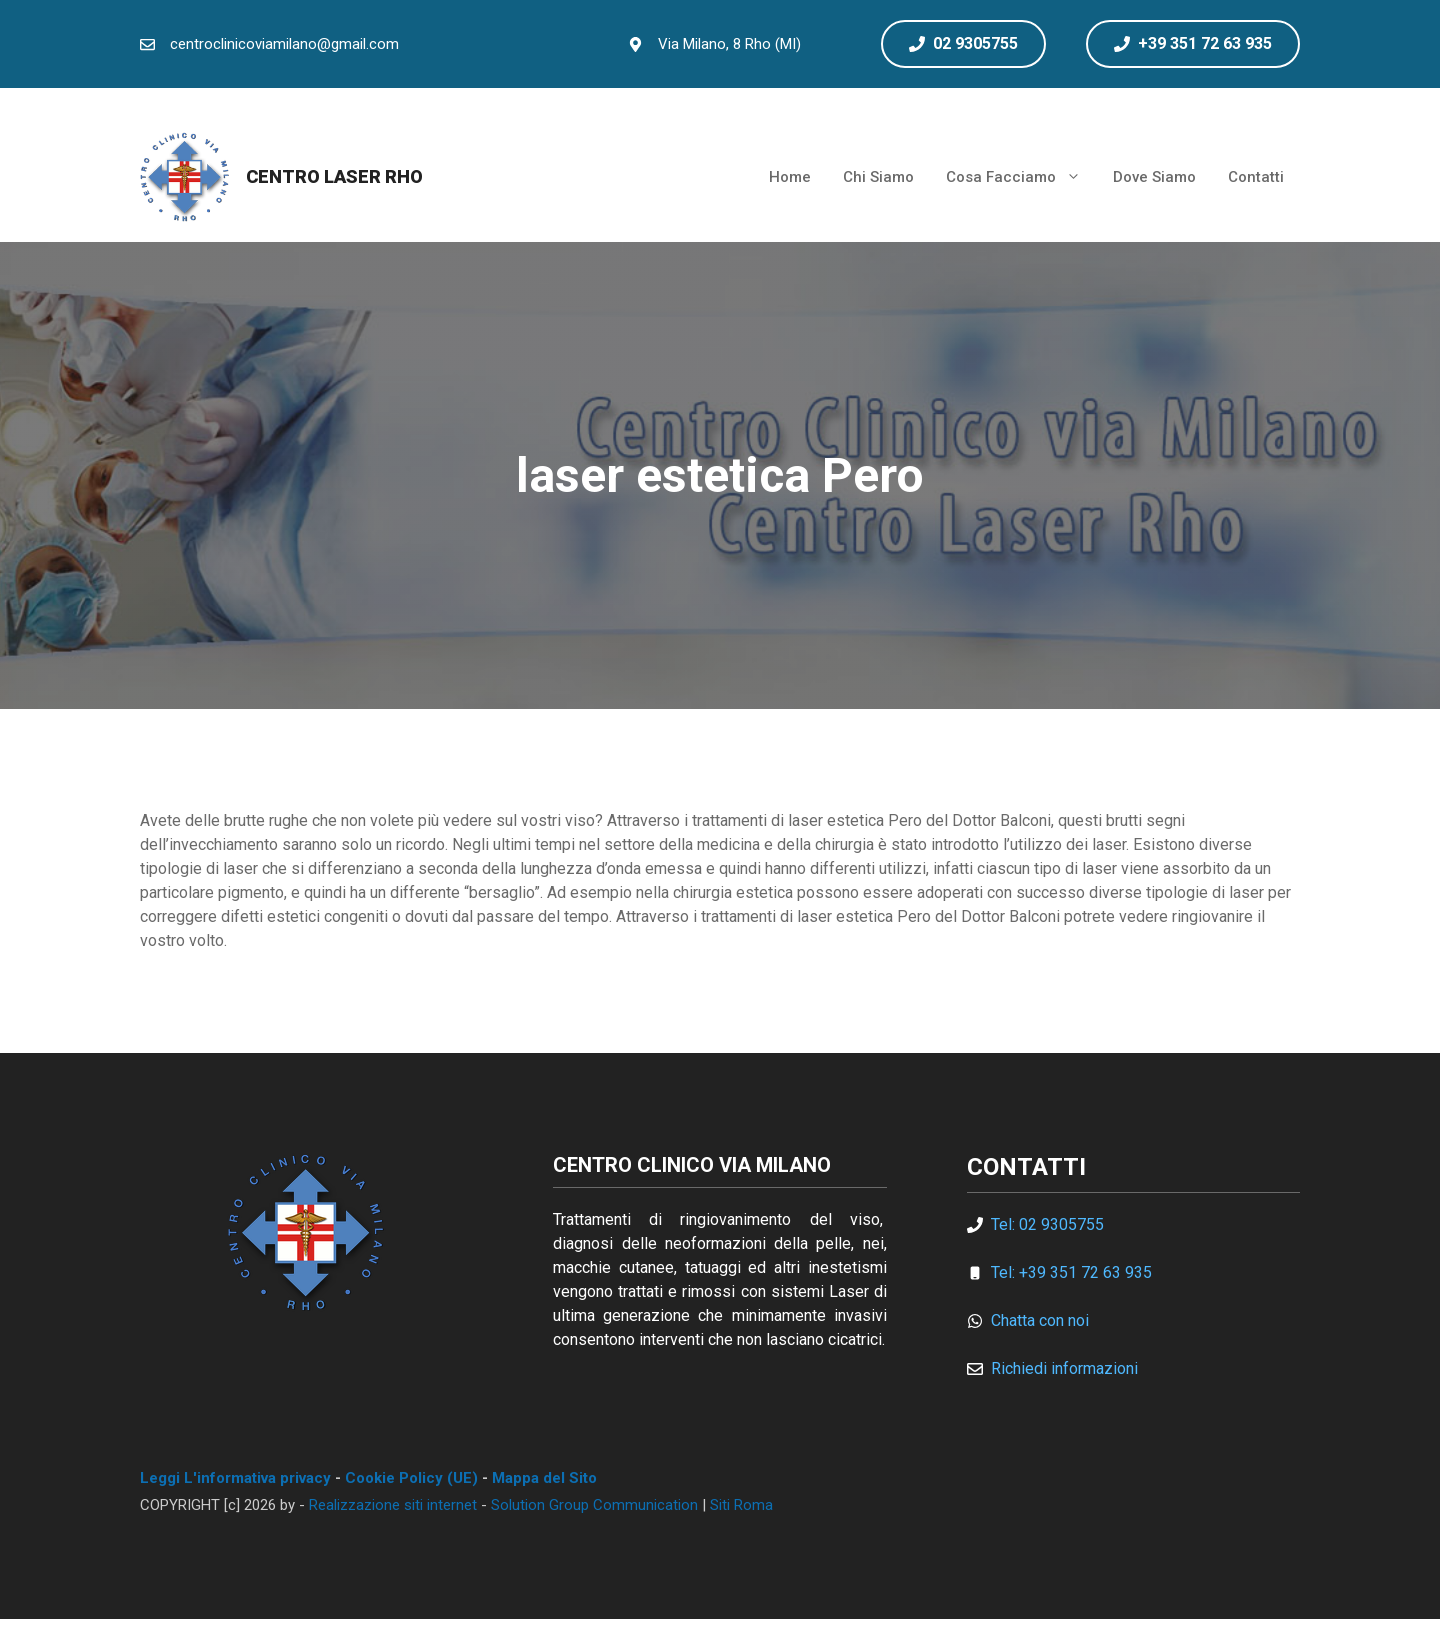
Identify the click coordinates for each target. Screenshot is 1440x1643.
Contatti (1256, 177)
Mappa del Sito (544, 1478)
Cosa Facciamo (1021, 177)
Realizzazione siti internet (393, 1505)
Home (790, 177)
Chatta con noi (1040, 1320)
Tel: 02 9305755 (1047, 1224)
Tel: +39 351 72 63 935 (1071, 1272)
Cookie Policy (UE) (411, 1478)
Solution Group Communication (594, 1505)
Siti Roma (741, 1505)
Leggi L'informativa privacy (235, 1478)
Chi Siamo (878, 177)
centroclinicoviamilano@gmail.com (284, 44)
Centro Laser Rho (334, 176)
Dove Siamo (1154, 177)
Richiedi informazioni (1064, 1368)
